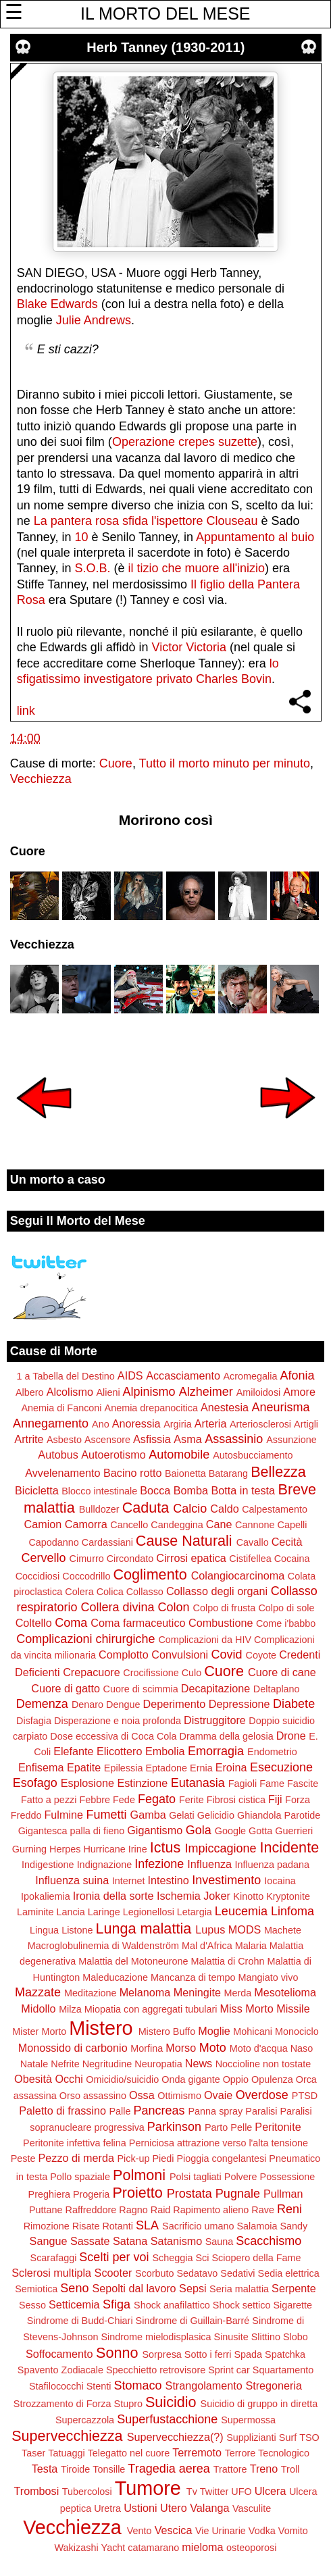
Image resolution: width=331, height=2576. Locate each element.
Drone (291, 1735)
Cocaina (292, 1558)
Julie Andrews (93, 320)
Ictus (165, 1847)
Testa (45, 2469)
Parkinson (174, 2126)
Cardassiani (107, 1542)
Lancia (70, 1911)
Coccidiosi (38, 1576)
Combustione (220, 1623)
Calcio (190, 1508)
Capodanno (53, 1542)
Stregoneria (273, 2385)
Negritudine (107, 2064)
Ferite (191, 1799)
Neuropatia (158, 2064)
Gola (198, 1830)
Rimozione (47, 2226)
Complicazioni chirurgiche (85, 1639)
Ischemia (179, 1896)
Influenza (209, 1864)
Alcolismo (70, 1392)
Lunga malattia (144, 1928)
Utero (173, 2508)
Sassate (90, 2241)
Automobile (179, 1454)
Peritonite (278, 2127)
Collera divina (117, 1607)
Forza (297, 1799)
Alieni (108, 1392)
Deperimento (174, 1704)
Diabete (294, 1704)
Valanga (209, 2508)
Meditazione (90, 1993)
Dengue (123, 1704)
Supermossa (248, 2420)
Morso (181, 2048)
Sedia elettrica (289, 2273)
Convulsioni (179, 1654)
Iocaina (279, 1880)
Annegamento (50, 1423)
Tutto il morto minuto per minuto (224, 763)
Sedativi (237, 2273)
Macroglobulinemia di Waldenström (103, 1945)
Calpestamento (274, 1509)
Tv (191, 2491)
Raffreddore (91, 2209)
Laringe (104, 1911)
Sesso (32, 2305)
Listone (77, 1930)
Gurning (29, 1849)
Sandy (294, 2226)
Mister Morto (39, 2031)
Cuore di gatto (65, 1688)
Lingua (44, 1930)
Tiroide (75, 2469)
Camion (42, 1524)
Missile (292, 2008)
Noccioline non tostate (263, 2064)
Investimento (226, 1880)
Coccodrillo (86, 1576)
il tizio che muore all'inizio (196, 568)
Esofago (35, 1783)
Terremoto (197, 2452)
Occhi (68, 2079)
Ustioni (140, 2508)
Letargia (194, 1911)
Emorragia (216, 1751)
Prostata (189, 2193)
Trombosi (36, 2491)
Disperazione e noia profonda (117, 1720)
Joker (216, 1896)
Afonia (297, 1375)
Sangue (49, 2241)
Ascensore (107, 1439)
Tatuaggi (66, 2453)
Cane (219, 1524)
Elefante (73, 1751)
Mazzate (38, 1992)
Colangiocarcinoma (238, 1575)
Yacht (113, 2547)
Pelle (241, 2127)
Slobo (295, 2336)
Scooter (113, 2273)
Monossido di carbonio (73, 2048)
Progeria (91, 2194)
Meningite (197, 1992)
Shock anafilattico (172, 2305)
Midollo (38, 2008)
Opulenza (272, 2079)
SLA (147, 2225)
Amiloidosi (258, 1392)
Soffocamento (59, 2354)
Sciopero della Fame (256, 2257)
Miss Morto (247, 2008)
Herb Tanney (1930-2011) (165, 47)
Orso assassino (92, 2095)
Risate (86, 2226)
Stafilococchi (56, 2386)
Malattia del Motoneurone (133, 1961)
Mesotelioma (285, 1992)
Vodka (262, 2530)
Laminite (35, 1911)
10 (81, 537)
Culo (192, 1672)
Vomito (293, 2530)
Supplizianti (251, 2437)
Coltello (34, 1623)
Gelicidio (215, 1815)
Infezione (159, 1864)
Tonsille (109, 2469)
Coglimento (149, 1574)
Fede (124, 1799)
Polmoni (139, 2175)
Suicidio (171, 2402)
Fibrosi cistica (236, 1799)
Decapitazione (216, 1688)
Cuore (115, 763)
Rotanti (117, 2226)
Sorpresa (161, 2354)
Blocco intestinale (99, 1491)
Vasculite (251, 2508)
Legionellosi (148, 1911)
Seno (74, 2288)
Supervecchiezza (66, 2435)
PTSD (304, 2095)
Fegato (157, 1799)
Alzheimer (206, 1391)
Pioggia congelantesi (221, 2158)
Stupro (128, 2403)
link (26, 710)
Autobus (58, 1454)
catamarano (153, 2547)
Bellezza (278, 1471)
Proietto (137, 2192)
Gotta (260, 1830)
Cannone (254, 1524)
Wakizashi (77, 2547)
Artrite (28, 1439)
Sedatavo (197, 2273)
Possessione (287, 2176)
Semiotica (36, 2288)
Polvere (240, 2176)
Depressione (239, 1704)
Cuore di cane (282, 1672)
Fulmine (63, 1815)
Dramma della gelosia (226, 1736)
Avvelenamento (62, 1473)
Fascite (302, 1783)
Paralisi (261, 2111)
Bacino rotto (132, 1473)
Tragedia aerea (168, 2468)
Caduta (146, 1507)
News (198, 2063)
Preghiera (49, 2194)
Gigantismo (154, 1830)
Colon (174, 1607)
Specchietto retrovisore (155, 2370)
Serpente (294, 2288)
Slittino (265, 2336)
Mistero (100, 2028)
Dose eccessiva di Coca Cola (113, 1736)
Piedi (163, 2158)
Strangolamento (204, 2385)
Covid (226, 1654)
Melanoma (145, 1992)
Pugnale (237, 2193)
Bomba (191, 1490)
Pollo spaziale (80, 2176)
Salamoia (257, 2226)
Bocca (155, 1490)
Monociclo (297, 2031)
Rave (262, 2209)
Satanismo (176, 2241)
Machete (282, 1930)
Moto (212, 2047)
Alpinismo (149, 1391)
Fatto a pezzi (48, 1799)
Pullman (283, 2194)
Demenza (42, 1704)
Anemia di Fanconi (61, 1408)
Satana (130, 2241)
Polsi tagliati (196, 2176)
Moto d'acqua (259, 2048)
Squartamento (283, 2370)
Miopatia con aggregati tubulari (151, 2009)
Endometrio (272, 1751)
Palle (119, 2111)
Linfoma (292, 1911)
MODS (244, 1929)
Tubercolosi (87, 2491)
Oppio (236, 2079)
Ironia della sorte (113, 1896)
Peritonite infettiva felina (74, 2143)
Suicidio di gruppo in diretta (259, 2403)
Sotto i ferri (208, 2354)
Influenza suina (72, 1880)
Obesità (33, 2079)
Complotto (124, 1654)
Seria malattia (239, 2288)
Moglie (214, 2031)
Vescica (174, 2530)
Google (230, 1830)
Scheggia (172, 2257)
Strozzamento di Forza (62, 2403)
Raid (161, 2209)
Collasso (144, 1591)
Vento (139, 2530)
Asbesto (64, 1439)
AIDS (130, 1375)
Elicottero (119, 1751)
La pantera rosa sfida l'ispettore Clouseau (146, 521)
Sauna (219, 2241)
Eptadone (166, 1768)
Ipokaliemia (45, 1896)
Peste (23, 2158)
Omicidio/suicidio (122, 2079)
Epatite (84, 1767)
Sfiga (116, 2304)
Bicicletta (37, 1490)
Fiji (275, 1799)
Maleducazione (115, 1977)
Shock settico (242, 2305)
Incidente (290, 1847)
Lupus (210, 1929)
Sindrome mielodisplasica (156, 2336)
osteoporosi (251, 2547)
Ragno (133, 2209)
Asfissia (152, 1439)
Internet (128, 1880)
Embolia (164, 1751)
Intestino (168, 1880)
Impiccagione (220, 1848)
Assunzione (291, 1439)
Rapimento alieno (211, 2209)
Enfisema (40, 1767)
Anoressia (136, 1423)
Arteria (211, 1423)
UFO (241, 2491)
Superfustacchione (167, 2419)
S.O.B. (93, 568)
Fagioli (242, 1783)
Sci (202, 2257)
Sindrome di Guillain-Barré (193, 2320)
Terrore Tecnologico (267, 2453)
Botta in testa (243, 1490)
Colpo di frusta (224, 1607)
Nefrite (65, 2064)
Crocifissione (150, 1672)
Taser (33, 2453)
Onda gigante (190, 2079)
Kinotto (248, 1896)
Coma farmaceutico (138, 1623)
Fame (271, 1783)
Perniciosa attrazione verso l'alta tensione (218, 2143)
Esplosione (87, 1783)
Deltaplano (276, 1689)
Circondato (130, 1558)
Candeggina (177, 1524)
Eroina (231, 1767)
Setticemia (74, 2304)
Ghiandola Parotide (278, 1815)
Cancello (129, 1524)
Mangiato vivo (268, 1977)
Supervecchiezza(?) (175, 2437)
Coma (71, 1623)
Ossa (142, 2095)
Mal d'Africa (207, 1945)
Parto (216, 2127)
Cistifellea (250, 1558)
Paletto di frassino (62, 2110)
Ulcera (270, 2491)
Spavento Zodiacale (60, 2370)
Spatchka (285, 2354)
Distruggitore (215, 1720)
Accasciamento (183, 1375)
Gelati (182, 1815)
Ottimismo (179, 2095)
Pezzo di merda (76, 2158)
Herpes (64, 1849)
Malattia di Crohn (228, 1961)
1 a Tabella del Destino (66, 1376)
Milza (70, 2009)
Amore (299, 1392)
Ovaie (218, 2095)
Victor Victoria (189, 647)
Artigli (306, 1424)
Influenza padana (272, 1864)
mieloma (202, 2547)
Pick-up (133, 2158)
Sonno (117, 2352)
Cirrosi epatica (191, 1558)
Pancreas (158, 2110)
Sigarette (292, 2305)
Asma (187, 1439)
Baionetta (185, 1473)
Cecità (287, 1542)
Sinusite (231, 2336)
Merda (237, 1993)
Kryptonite (288, 1896)
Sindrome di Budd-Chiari (80, 2320)
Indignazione (104, 1864)
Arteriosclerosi (260, 1424)
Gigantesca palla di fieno (71, 1830)
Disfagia (33, 1720)
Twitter (214, 2491)
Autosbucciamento (252, 1455)
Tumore (148, 2488)
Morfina (146, 2048)
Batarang (228, 1473)
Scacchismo (268, 2241)
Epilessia (123, 1768)
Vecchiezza (41, 779)
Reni (289, 2209)
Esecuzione (281, 1767)
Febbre (94, 1799)
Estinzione (142, 1783)
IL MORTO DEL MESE (165, 13)
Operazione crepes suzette (184, 442)
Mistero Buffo (167, 2031)
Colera (79, 1591)
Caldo (224, 1508)
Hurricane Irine (115, 1849)
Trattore (230, 2469)
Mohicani (252, 2031)
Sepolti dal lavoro (134, 2288)
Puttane (46, 2209)
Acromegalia (250, 1376)
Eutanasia (198, 1783)
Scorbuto (154, 2273)
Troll (290, 2469)
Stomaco (138, 2385)
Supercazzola (84, 2420)
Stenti (98, 2386)
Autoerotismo (113, 1454)
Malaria (251, 1945)
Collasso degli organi (217, 1591)
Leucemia (241, 1911)
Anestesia (225, 1407)
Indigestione (48, 1864)
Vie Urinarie (220, 2530)
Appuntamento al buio (255, 537)
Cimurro (87, 1558)
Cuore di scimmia (140, 1689)
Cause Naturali (184, 1540)
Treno (264, 2469)
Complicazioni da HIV (204, 1639)
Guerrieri (294, 1830)
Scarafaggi (53, 2257)
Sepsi (193, 2288)
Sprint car (229, 2370)
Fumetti (106, 1814)
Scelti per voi (114, 2257)
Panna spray (215, 2111)
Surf (288, 2437)
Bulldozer (99, 1509)
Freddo (26, 1815)
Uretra (107, 2508)
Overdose (262, 2095)
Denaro (87, 1704)
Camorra (86, 1524)
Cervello (44, 1558)
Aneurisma (281, 1407)
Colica (110, 1591)
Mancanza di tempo (193, 1977)
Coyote (261, 1655)
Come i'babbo (285, 1623)
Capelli (292, 1524)
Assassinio (234, 1439)
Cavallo (252, 1542)
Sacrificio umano (198, 2226)
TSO (309, 2437)
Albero (30, 1392)
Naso (301, 2048)
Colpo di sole (286, 1607)
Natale (34, 2064)
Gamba (148, 1815)
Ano (100, 1424)
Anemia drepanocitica (151, 1408)
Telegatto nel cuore (129, 2453)
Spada (248, 2354)
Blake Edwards (57, 304)
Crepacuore (91, 1672)
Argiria (177, 1424)
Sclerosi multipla (51, 2273)
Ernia (201, 1768)
